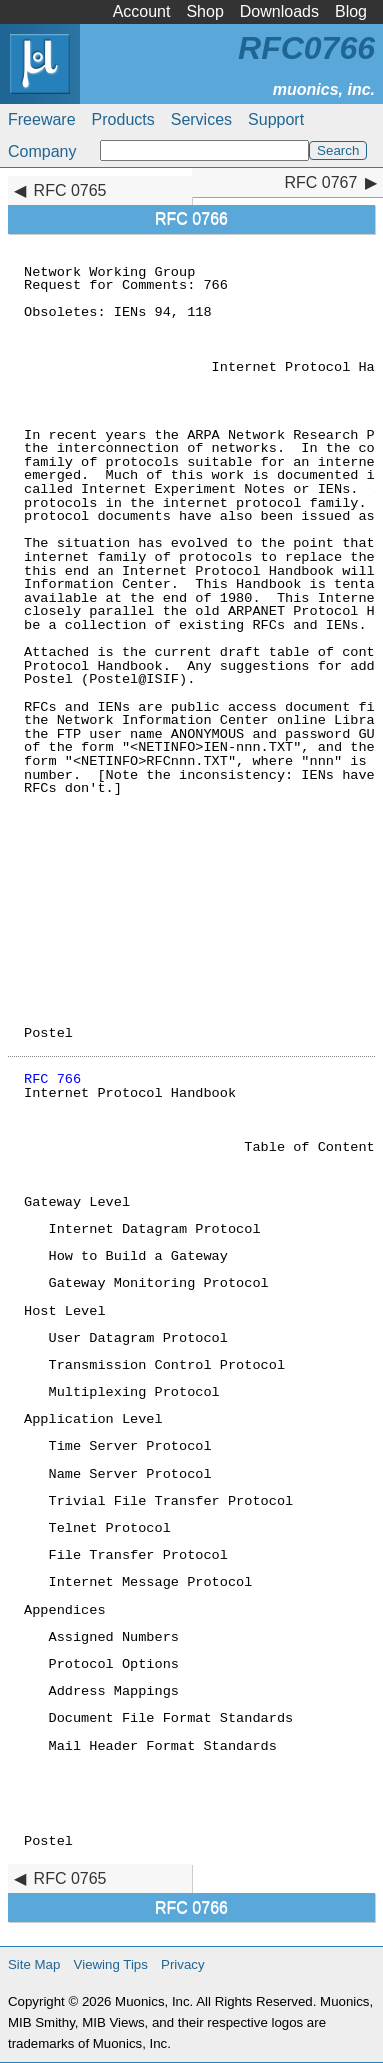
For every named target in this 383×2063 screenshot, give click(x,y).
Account (142, 11)
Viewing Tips (111, 1964)
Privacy (183, 1964)
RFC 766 (52, 1079)
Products (123, 119)
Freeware (42, 119)
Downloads (279, 11)
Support (276, 119)
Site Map (34, 1964)
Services (201, 119)
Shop (204, 11)
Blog (351, 11)
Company (42, 151)
